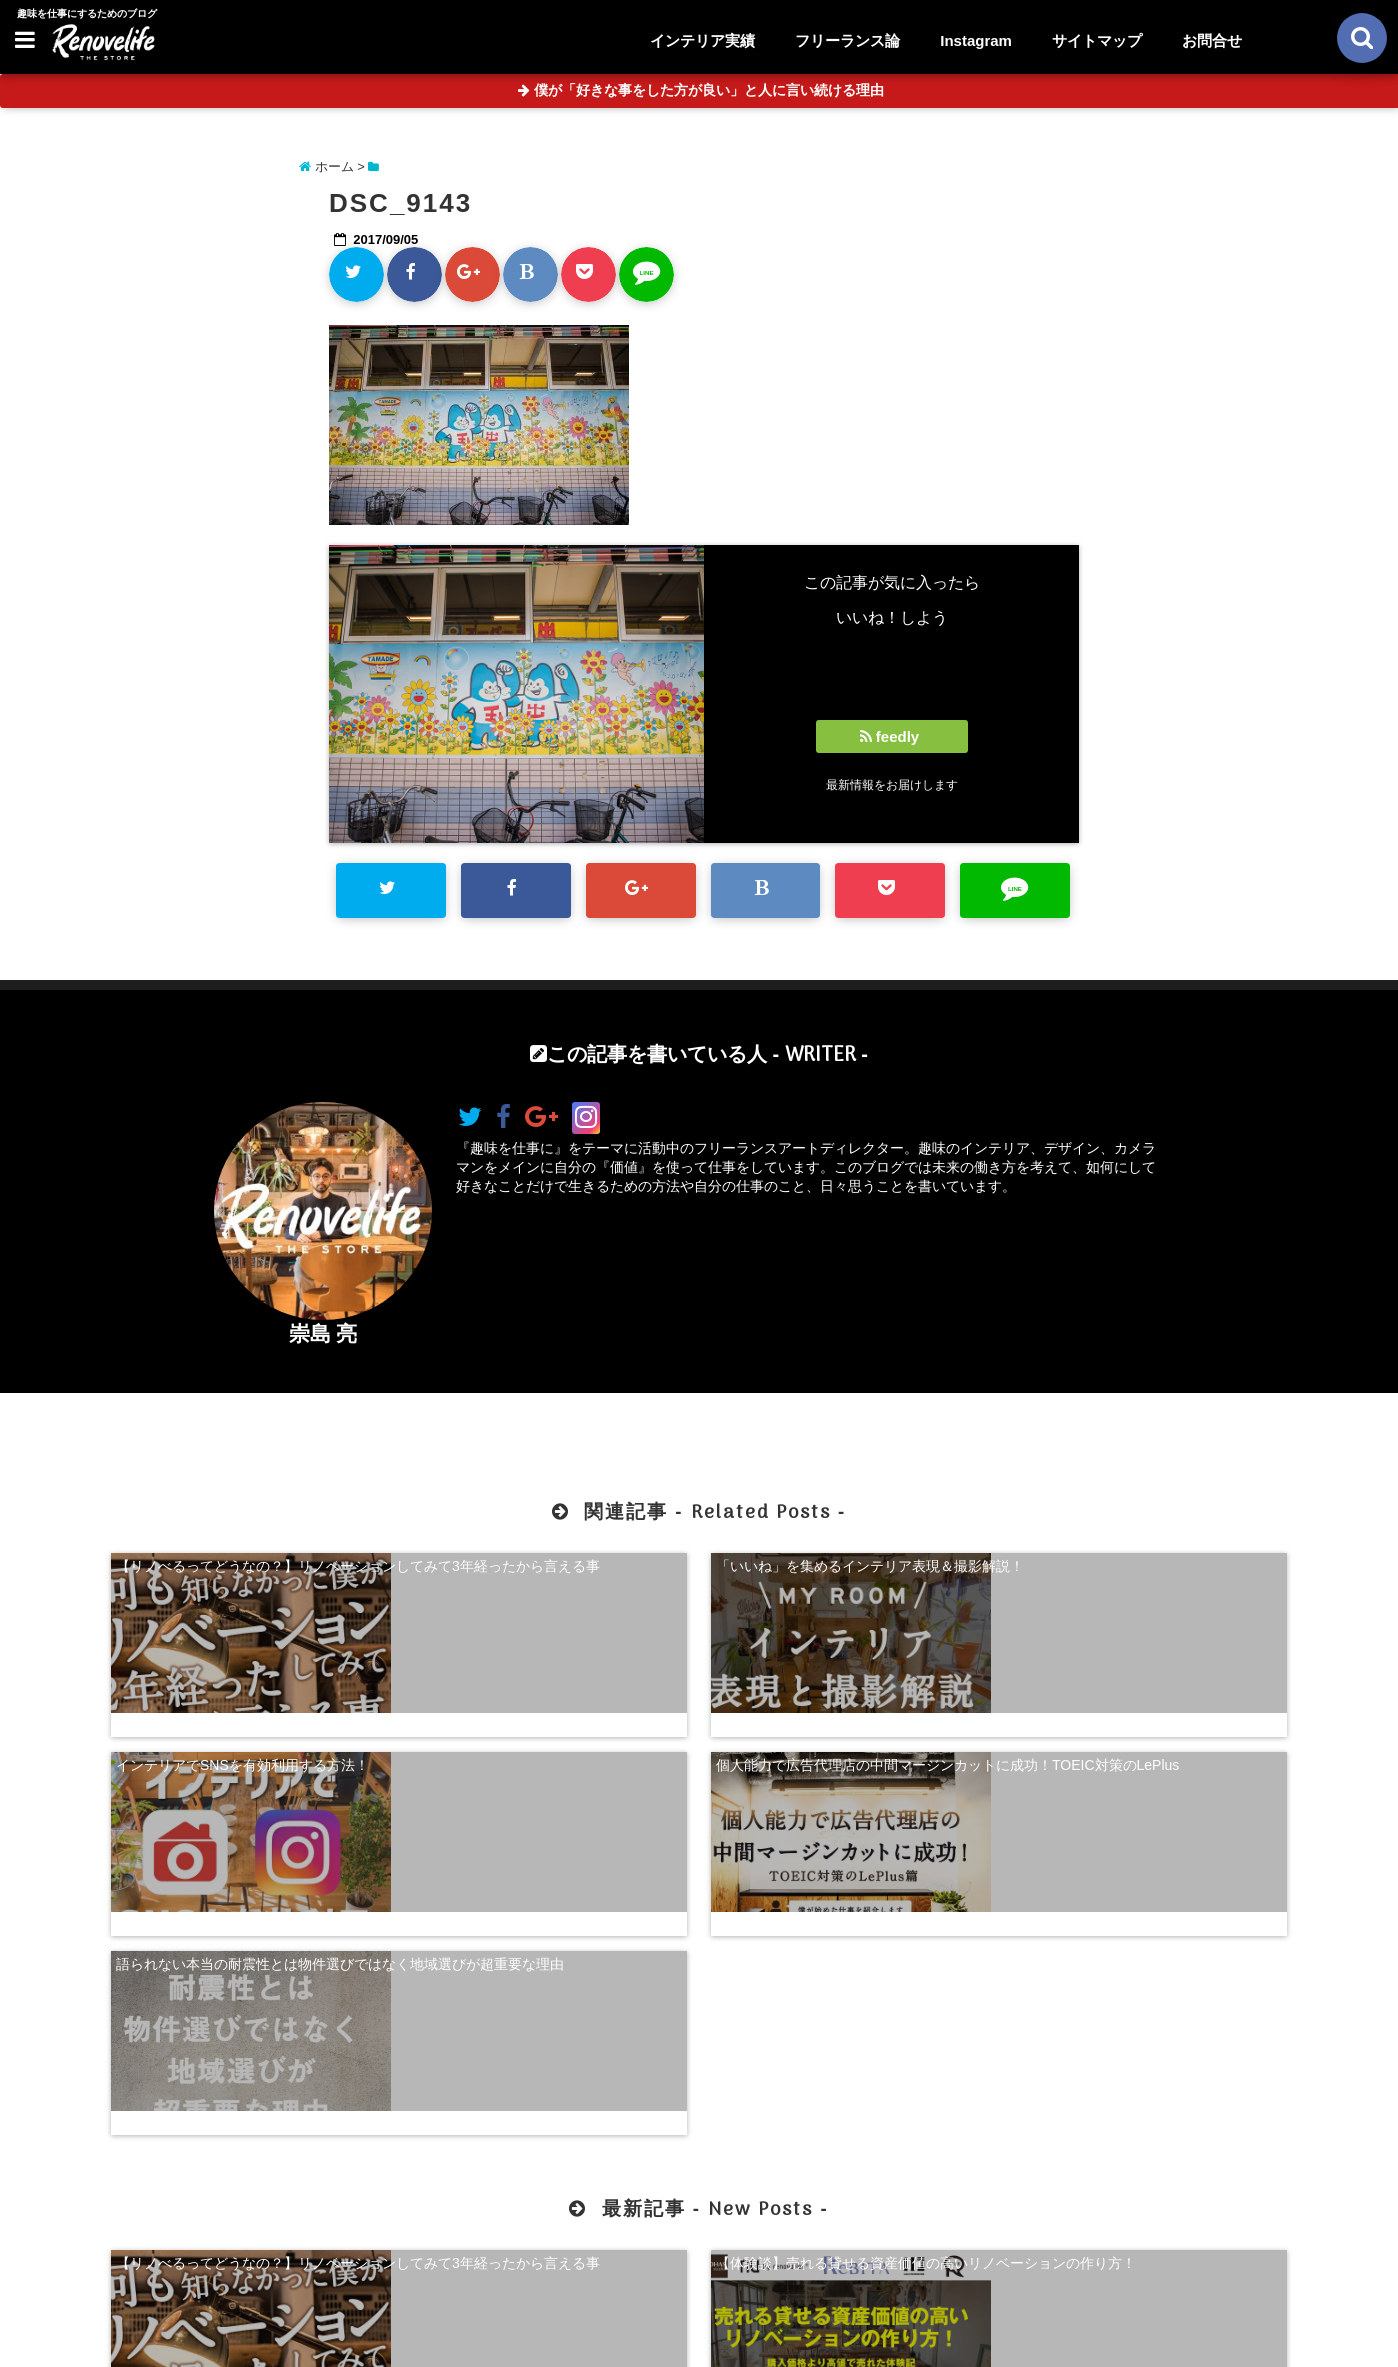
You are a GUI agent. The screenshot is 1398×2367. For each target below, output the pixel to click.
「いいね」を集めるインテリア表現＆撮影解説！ (549, 1570)
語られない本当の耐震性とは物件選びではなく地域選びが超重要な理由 (249, 1730)
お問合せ (1212, 40)
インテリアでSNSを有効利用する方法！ (842, 1561)
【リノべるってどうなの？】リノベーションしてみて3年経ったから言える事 (249, 1570)
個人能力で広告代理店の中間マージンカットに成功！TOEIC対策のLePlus (1149, 1570)
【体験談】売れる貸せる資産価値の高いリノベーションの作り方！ (549, 1990)
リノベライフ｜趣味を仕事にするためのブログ (657, 2339)
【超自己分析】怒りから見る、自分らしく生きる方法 (849, 1990)
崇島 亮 (323, 1333)
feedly (892, 736)
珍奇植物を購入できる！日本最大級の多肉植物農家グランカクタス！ (1149, 1990)
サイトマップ (1097, 40)
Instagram (976, 40)
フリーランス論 (847, 40)
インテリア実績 (702, 40)
